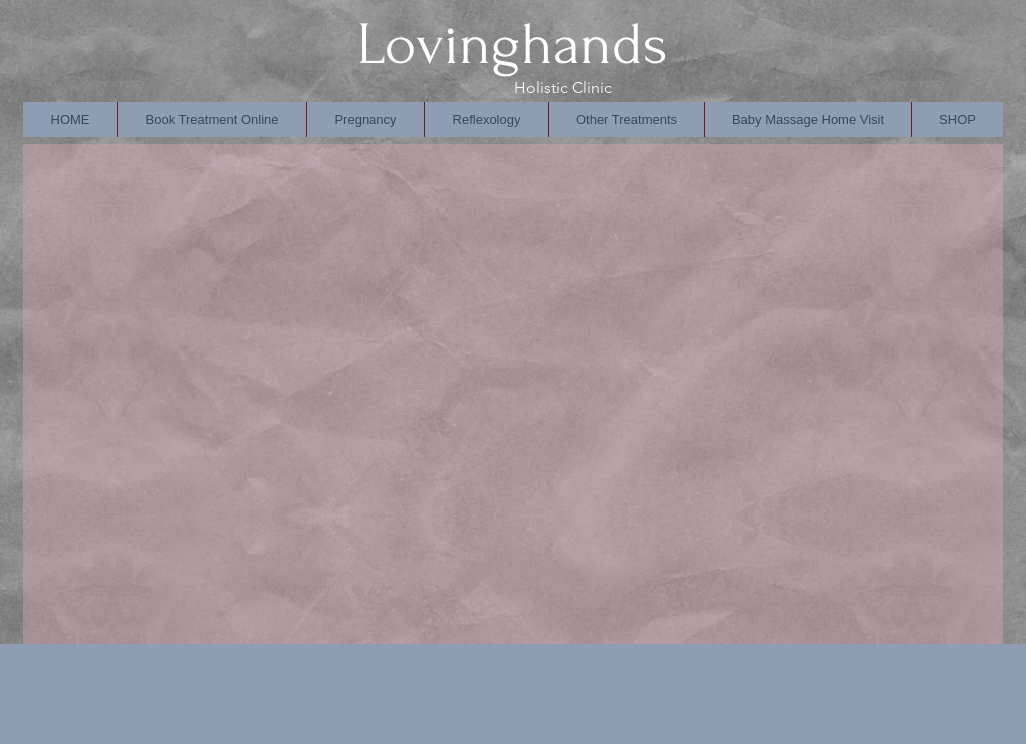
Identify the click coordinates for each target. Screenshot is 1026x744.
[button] (486, 119)
